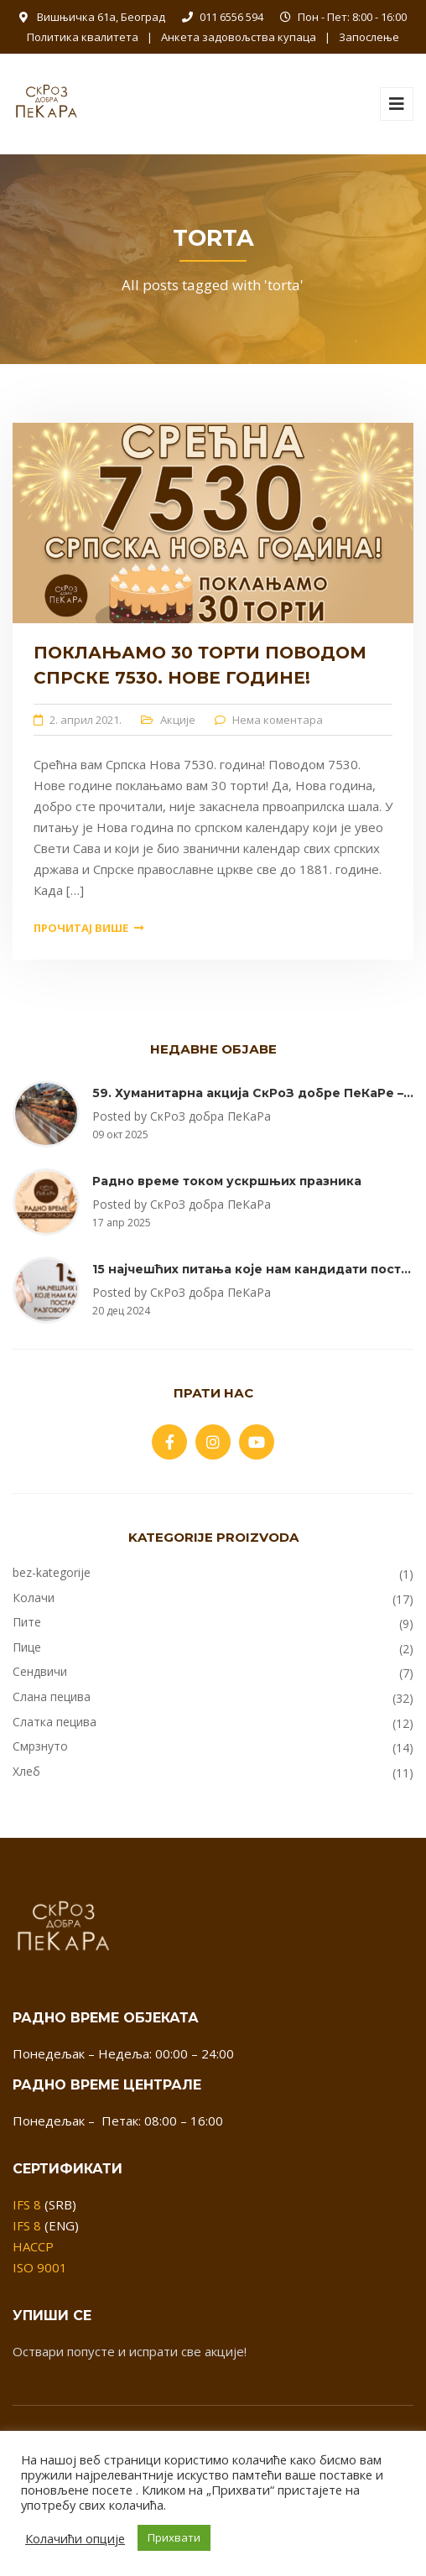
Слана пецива (52, 1696)
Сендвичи (40, 1671)
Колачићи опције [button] (75, 2538)
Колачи (34, 1597)
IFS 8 (27, 2204)
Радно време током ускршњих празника (226, 1181)
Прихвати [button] (174, 2537)
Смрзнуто (40, 1746)
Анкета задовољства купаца (238, 36)
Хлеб (26, 1771)
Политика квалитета (82, 36)
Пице (27, 1647)
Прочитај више (88, 927)
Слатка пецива (54, 1722)
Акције (177, 719)
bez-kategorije (52, 1572)
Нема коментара (277, 719)
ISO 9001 (40, 2267)
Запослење (369, 36)
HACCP (33, 2246)
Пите (27, 1622)
